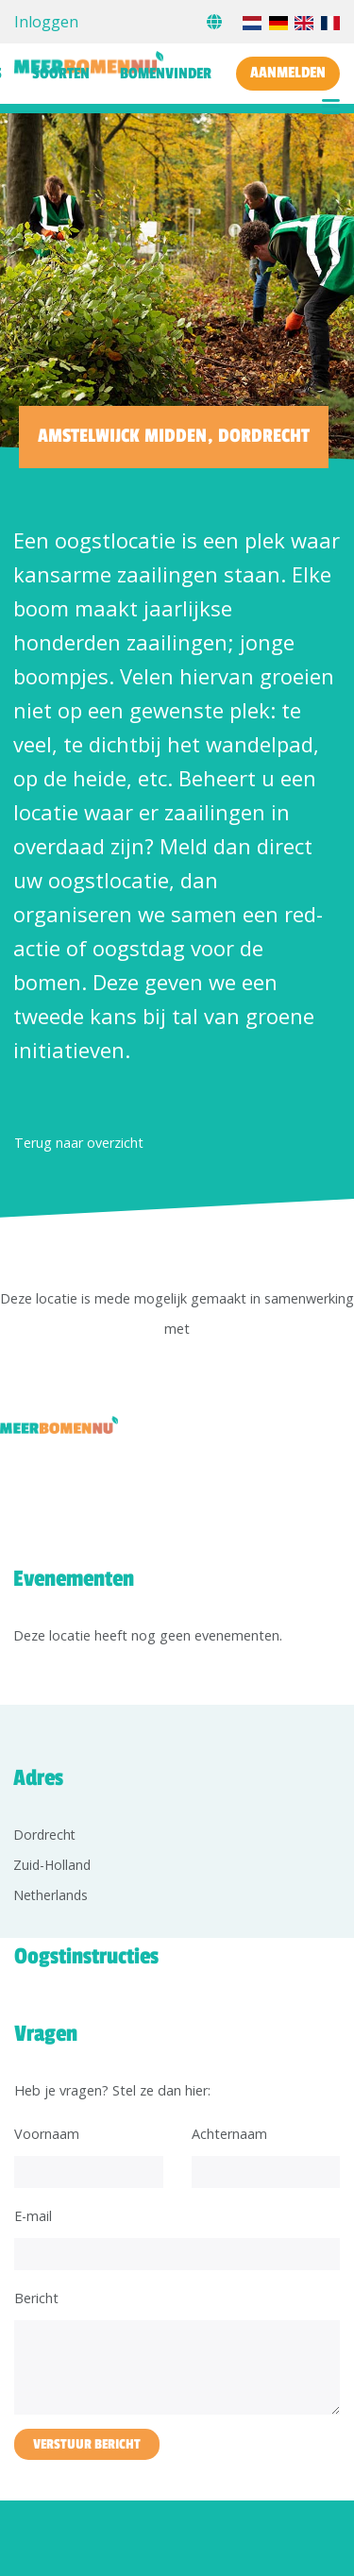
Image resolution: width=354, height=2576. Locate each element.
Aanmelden (288, 72)
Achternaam (229, 2134)
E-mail (33, 2216)
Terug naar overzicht (78, 1143)
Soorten (61, 73)
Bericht (36, 2298)
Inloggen (46, 21)
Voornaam (46, 2134)
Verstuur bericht (87, 2444)
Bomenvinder (165, 73)
